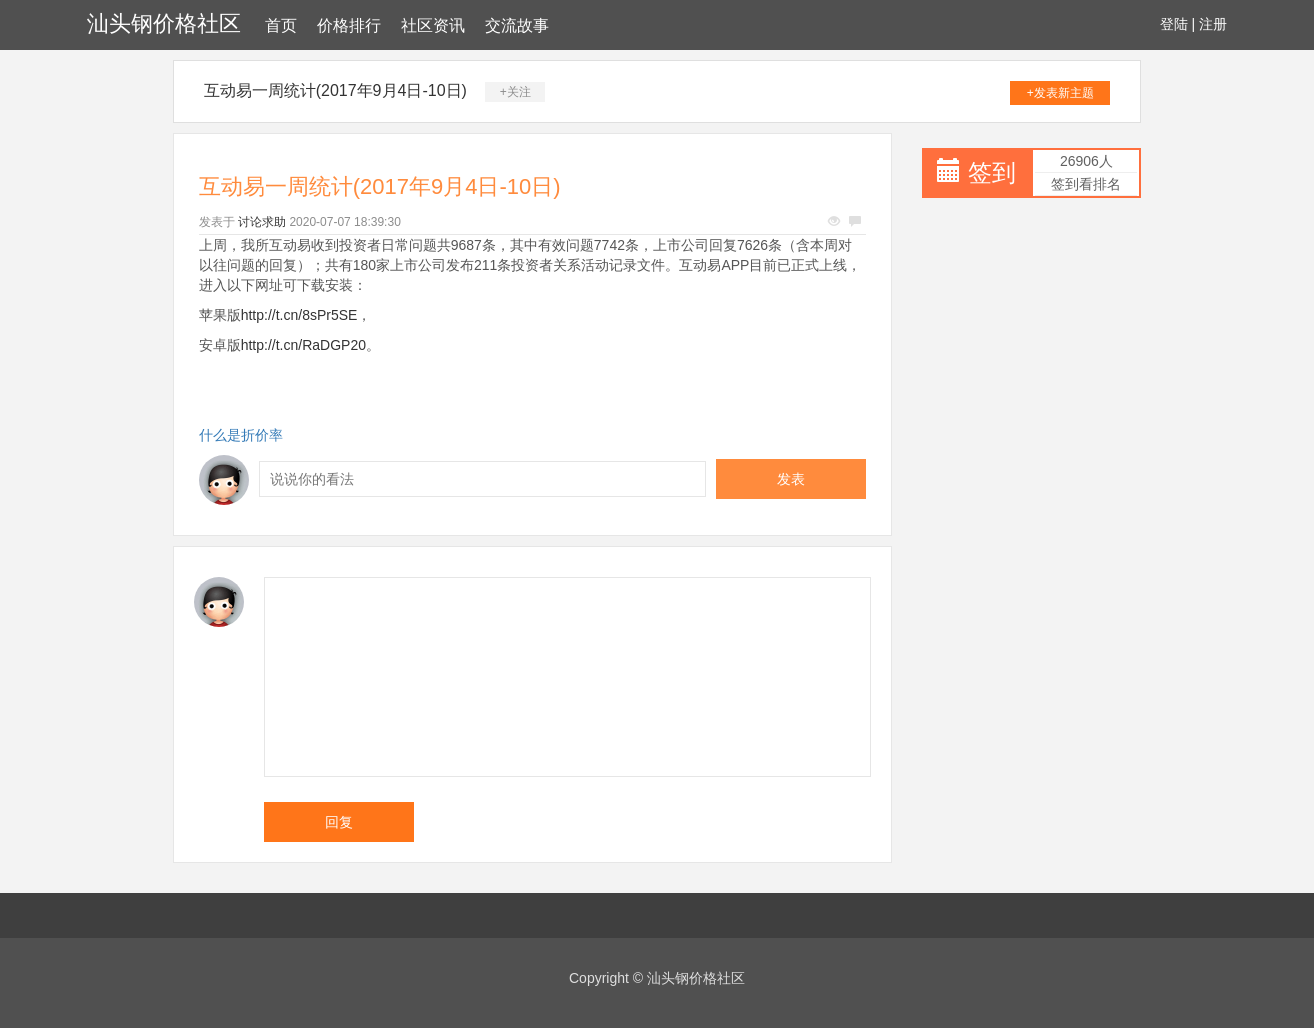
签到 (992, 172)
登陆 (1174, 24)
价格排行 (349, 25)
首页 (281, 25)
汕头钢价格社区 (164, 23)
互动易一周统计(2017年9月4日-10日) (335, 90)
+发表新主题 (1060, 93)
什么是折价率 (241, 435)
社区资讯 (433, 25)
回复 (339, 822)
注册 (1213, 24)
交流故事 (517, 25)
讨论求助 (262, 222)
